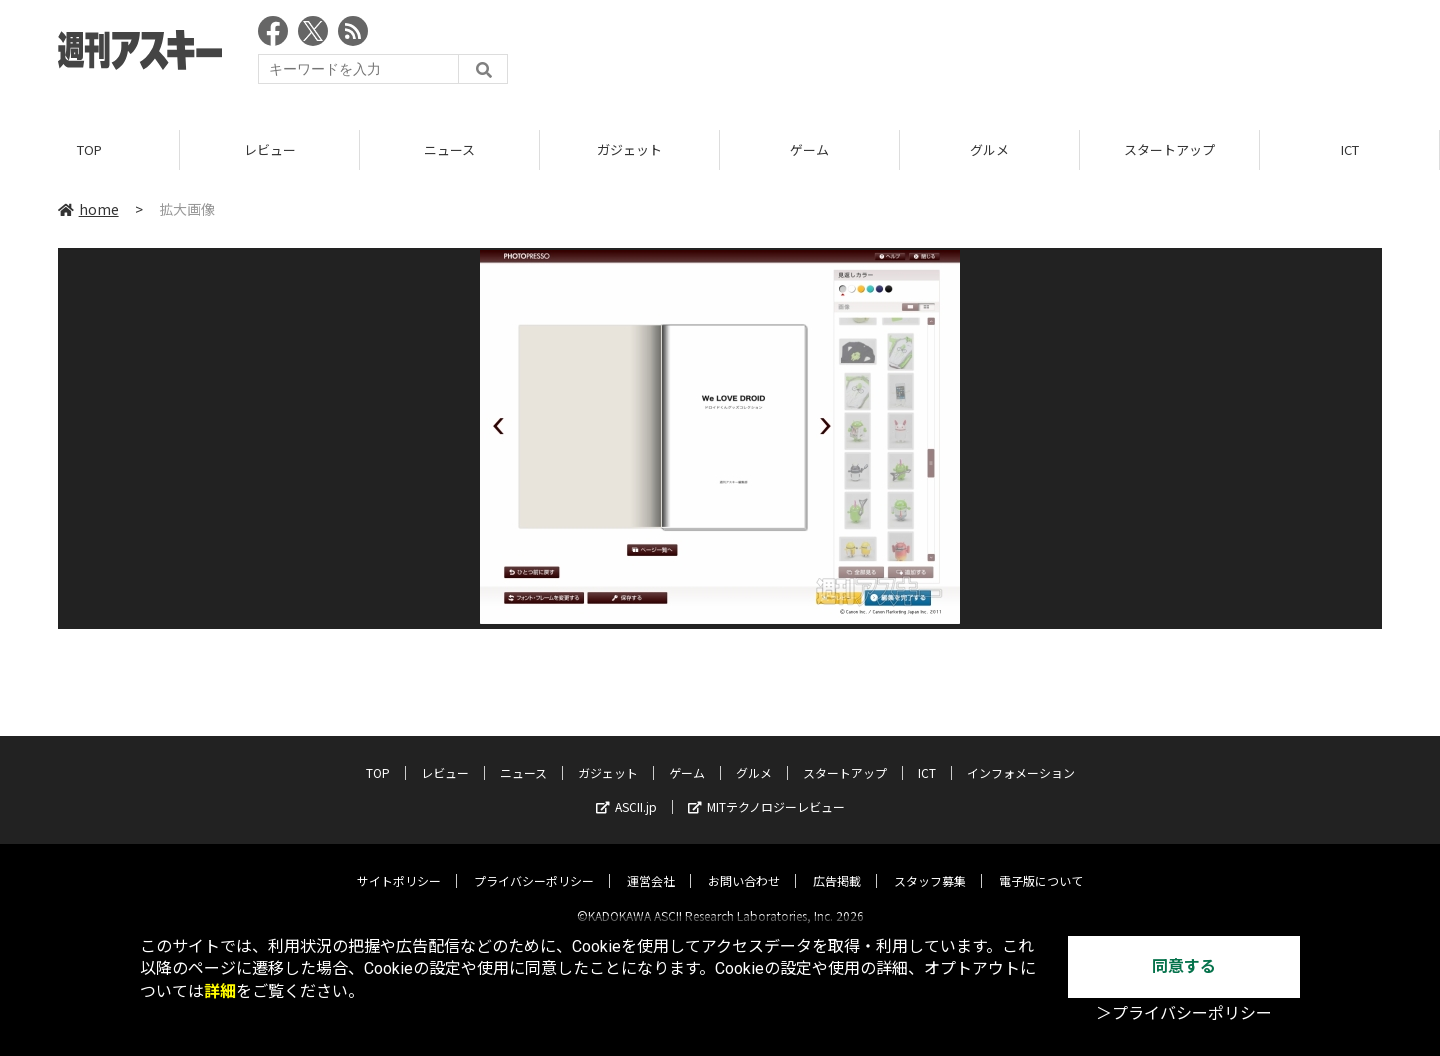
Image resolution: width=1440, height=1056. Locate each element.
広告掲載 (837, 863)
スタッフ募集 (930, 863)
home (88, 209)
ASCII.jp (626, 789)
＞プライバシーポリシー (1184, 1013)
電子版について (1041, 863)
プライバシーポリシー (534, 863)
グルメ (989, 149)
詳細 (220, 991)
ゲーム (809, 149)
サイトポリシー (399, 863)
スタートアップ (1169, 149)
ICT (1350, 149)
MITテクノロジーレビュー (766, 789)
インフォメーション (1021, 755)
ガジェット (629, 149)
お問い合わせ (744, 863)
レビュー (270, 149)
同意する (1184, 966)
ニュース (449, 149)
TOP (89, 149)
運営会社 (651, 863)
